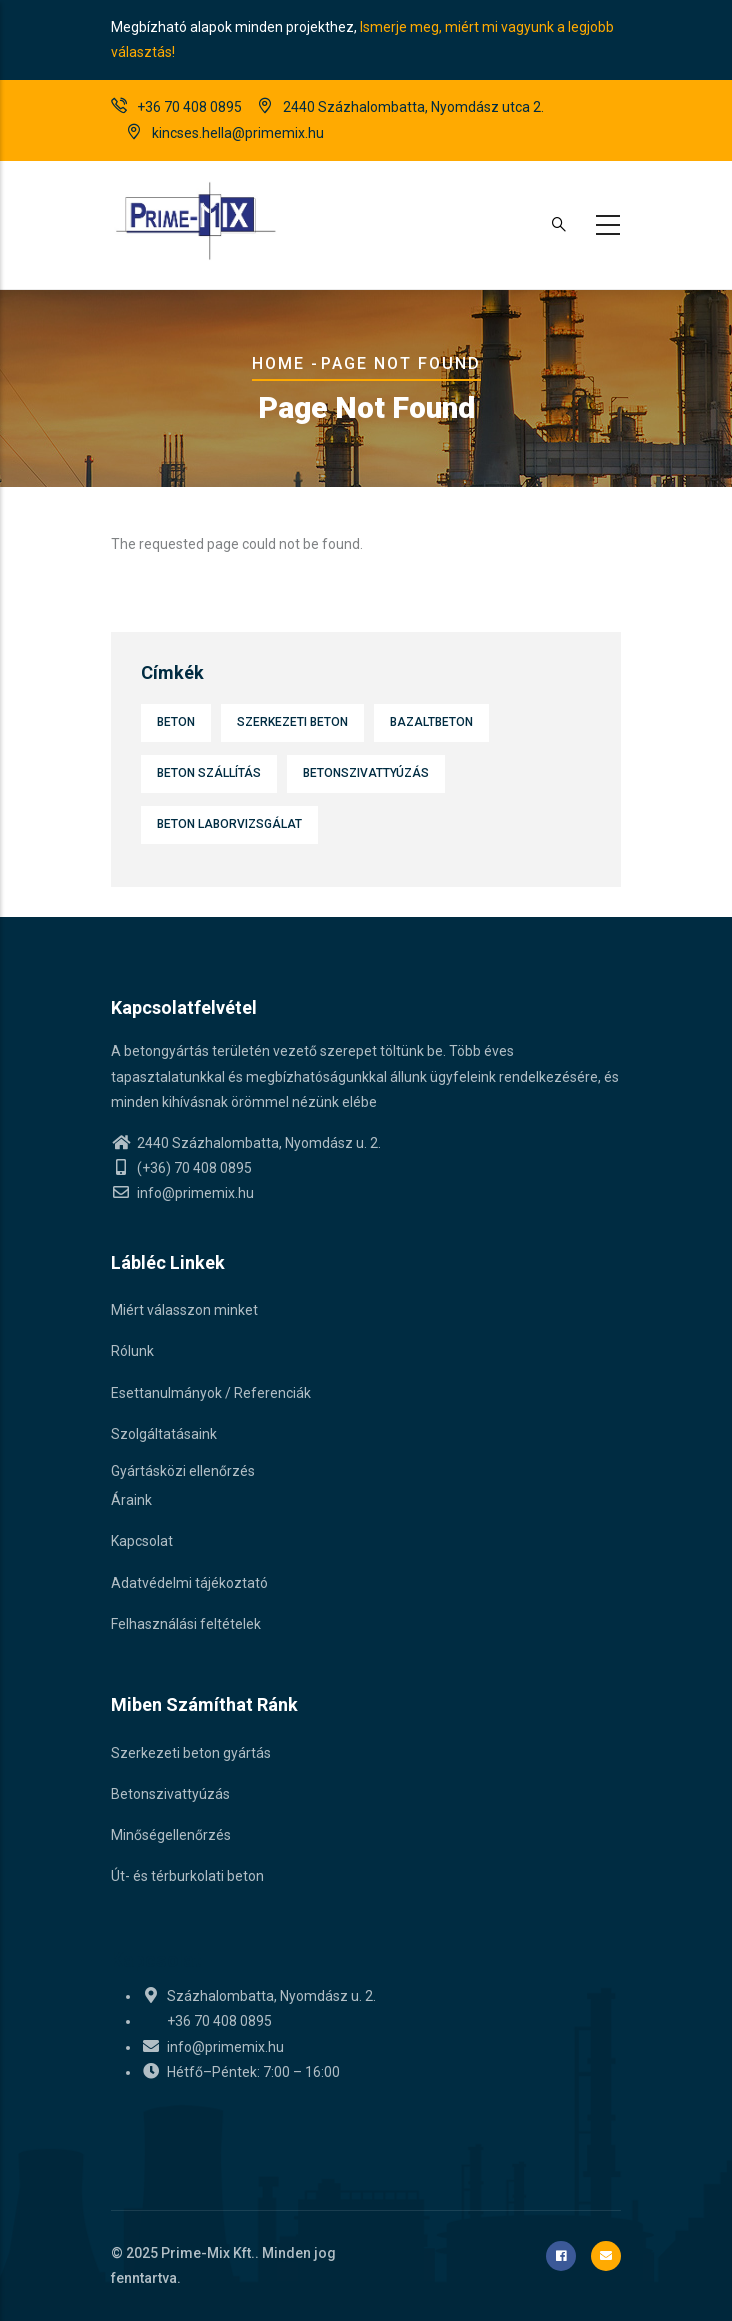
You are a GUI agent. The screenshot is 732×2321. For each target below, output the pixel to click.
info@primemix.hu (182, 1193)
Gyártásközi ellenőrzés (183, 1471)
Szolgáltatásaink (164, 1434)
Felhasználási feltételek (186, 1624)
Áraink (131, 1500)
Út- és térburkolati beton (187, 1876)
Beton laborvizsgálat (229, 824)
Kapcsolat (142, 1541)
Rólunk (132, 1351)
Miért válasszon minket (184, 1310)
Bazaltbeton (431, 722)
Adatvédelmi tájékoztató (189, 1583)
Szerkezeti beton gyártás (191, 1753)
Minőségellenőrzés (171, 1835)
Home (278, 363)
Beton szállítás (209, 773)
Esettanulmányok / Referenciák (211, 1393)
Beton (176, 722)
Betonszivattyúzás (366, 773)
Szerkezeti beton (292, 722)
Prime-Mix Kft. (208, 2253)
